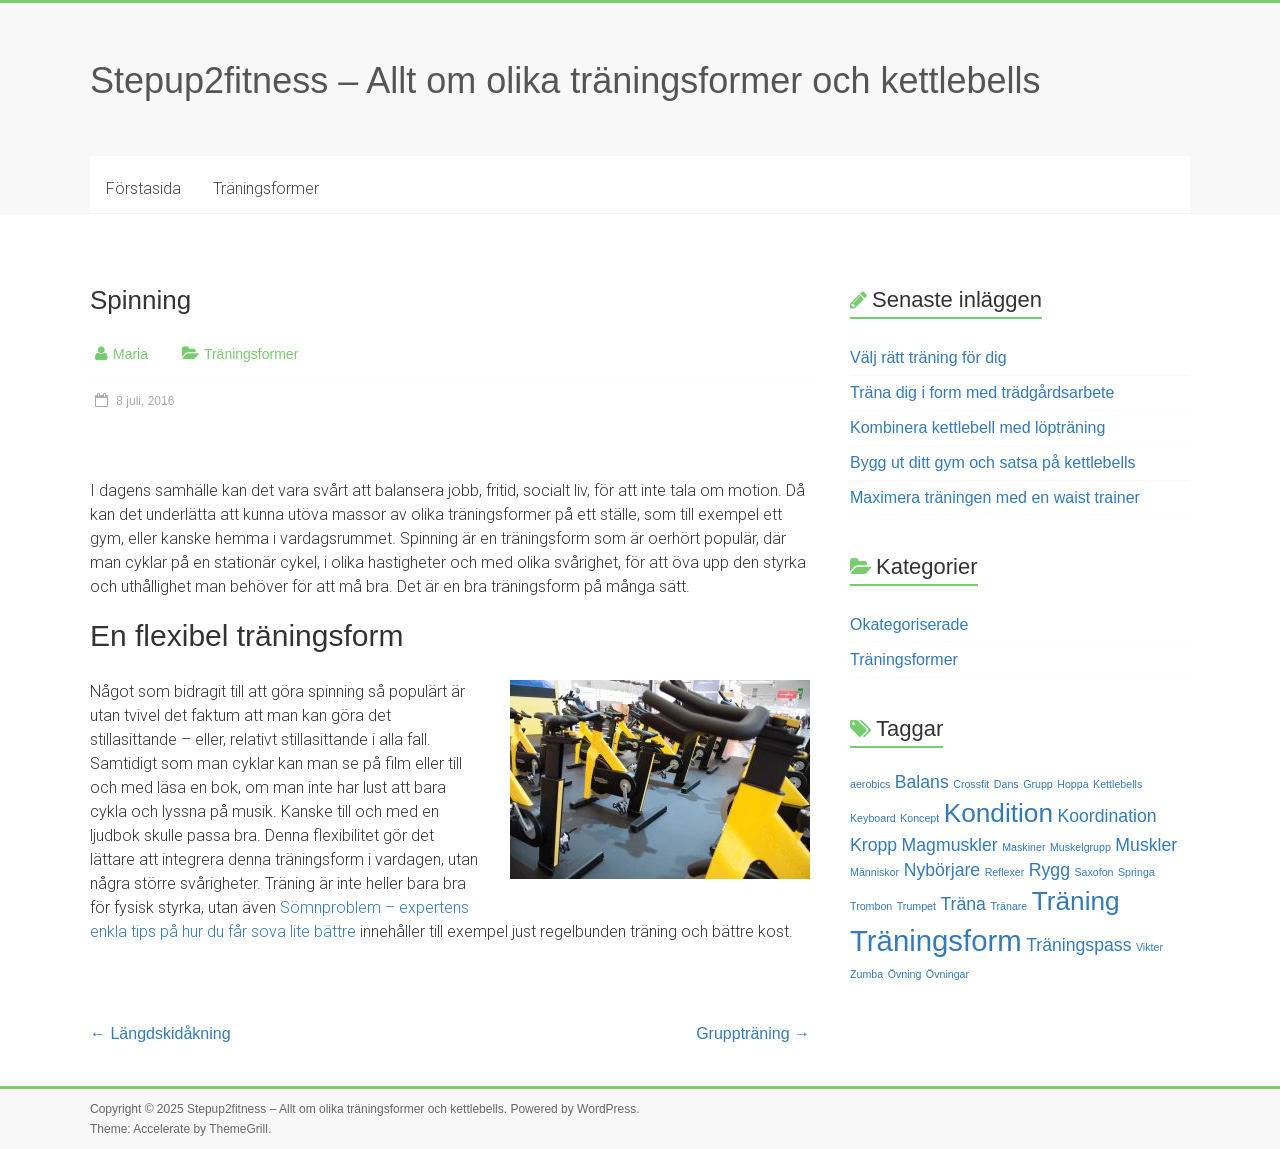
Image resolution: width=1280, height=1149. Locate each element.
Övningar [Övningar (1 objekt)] (947, 974)
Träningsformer (266, 188)
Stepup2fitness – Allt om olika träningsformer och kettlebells (565, 80)
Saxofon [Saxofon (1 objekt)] (1093, 872)
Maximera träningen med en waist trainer (995, 497)
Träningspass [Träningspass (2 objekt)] (1078, 945)
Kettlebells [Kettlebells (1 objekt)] (1117, 784)
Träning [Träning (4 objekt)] (1076, 901)
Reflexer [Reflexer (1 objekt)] (1005, 872)
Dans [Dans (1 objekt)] (1006, 784)
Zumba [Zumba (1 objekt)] (866, 974)
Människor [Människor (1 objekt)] (874, 872)
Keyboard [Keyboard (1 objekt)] (873, 818)
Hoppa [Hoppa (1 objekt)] (1072, 784)
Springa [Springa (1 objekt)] (1136, 872)
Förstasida (143, 188)
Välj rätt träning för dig (928, 357)
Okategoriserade (909, 624)
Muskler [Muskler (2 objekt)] (1146, 845)
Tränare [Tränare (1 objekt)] (1008, 906)
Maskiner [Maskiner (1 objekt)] (1023, 847)
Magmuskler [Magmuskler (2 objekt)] (950, 845)
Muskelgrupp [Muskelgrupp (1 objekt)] (1080, 847)
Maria (130, 354)
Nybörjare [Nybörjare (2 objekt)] (942, 870)
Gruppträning (753, 1033)
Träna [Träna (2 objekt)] (962, 904)
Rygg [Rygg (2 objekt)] (1049, 870)
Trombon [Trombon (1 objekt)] (871, 906)
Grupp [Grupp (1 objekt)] (1038, 784)
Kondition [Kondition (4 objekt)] (998, 813)
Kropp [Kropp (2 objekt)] (873, 845)
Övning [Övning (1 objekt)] (905, 974)
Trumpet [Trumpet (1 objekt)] (916, 906)
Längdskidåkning (160, 1033)
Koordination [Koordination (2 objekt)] (1106, 816)
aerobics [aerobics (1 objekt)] (870, 784)
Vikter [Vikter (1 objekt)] (1149, 947)
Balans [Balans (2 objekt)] (922, 782)
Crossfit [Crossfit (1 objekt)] (971, 784)
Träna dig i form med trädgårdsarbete (982, 392)
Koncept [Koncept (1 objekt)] (919, 818)
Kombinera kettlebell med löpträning (977, 427)
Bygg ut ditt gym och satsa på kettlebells (992, 462)
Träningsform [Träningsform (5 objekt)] (936, 940)
